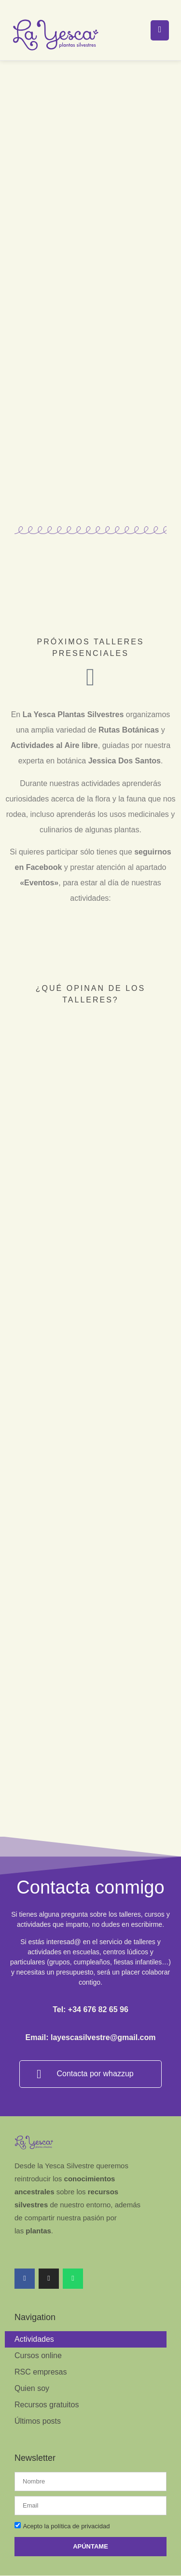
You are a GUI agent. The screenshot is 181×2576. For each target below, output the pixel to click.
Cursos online (38, 2324)
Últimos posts (37, 2390)
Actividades (34, 2308)
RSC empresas (40, 2340)
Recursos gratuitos (46, 2373)
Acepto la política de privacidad (66, 2495)
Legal (29, 2565)
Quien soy (31, 2357)
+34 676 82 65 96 (98, 1979)
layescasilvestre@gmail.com (103, 2006)
